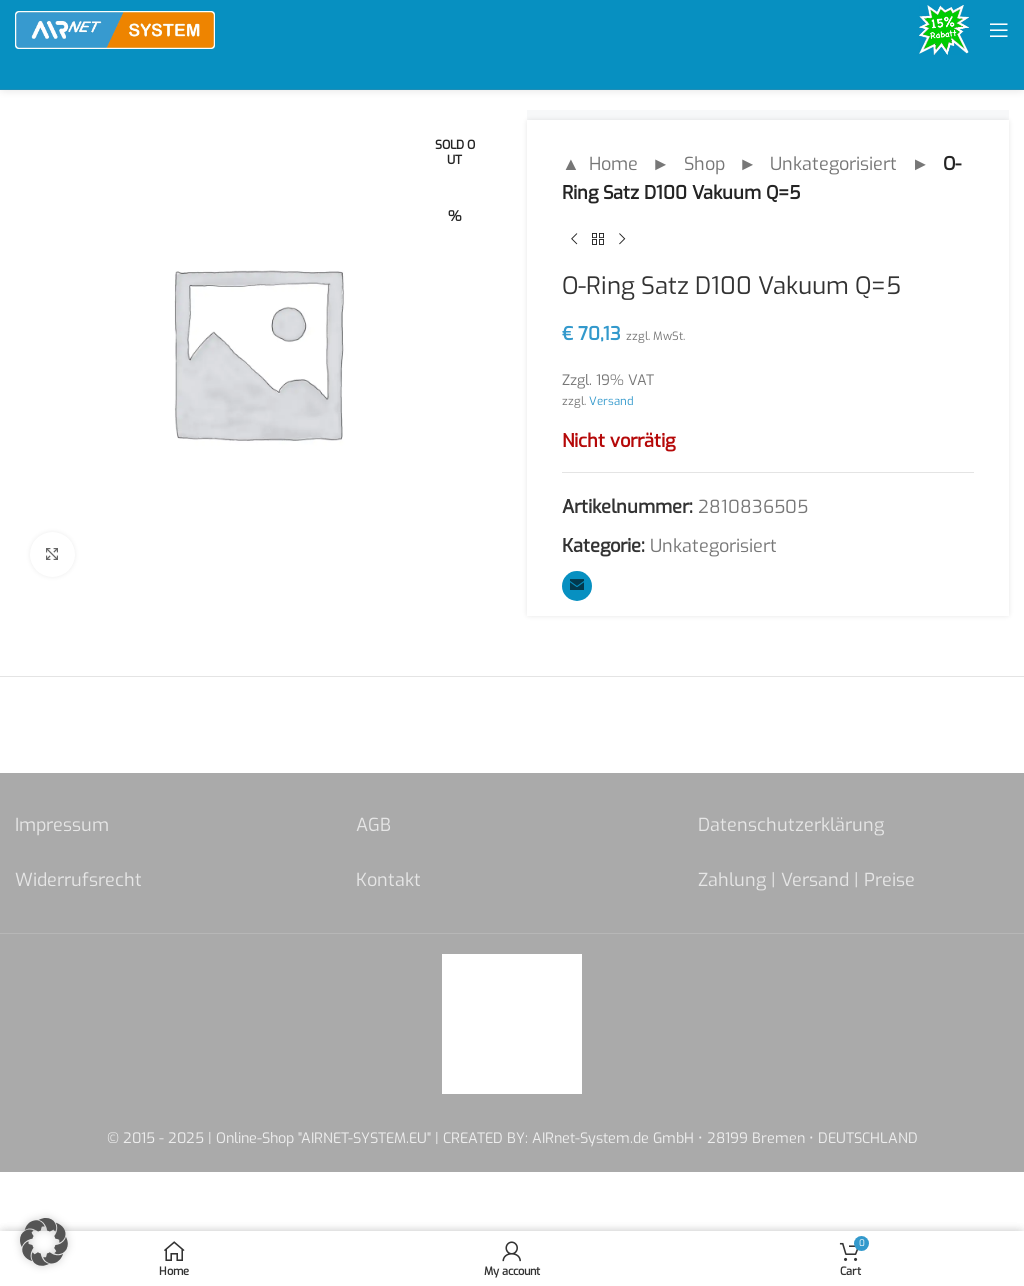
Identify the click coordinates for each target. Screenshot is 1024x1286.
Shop (704, 164)
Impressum (62, 825)
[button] (44, 1242)
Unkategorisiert (833, 164)
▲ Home (600, 164)
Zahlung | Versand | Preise (806, 880)
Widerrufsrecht (78, 880)
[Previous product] (574, 240)
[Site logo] (115, 29)
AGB (373, 825)
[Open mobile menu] (999, 30)
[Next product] (622, 240)
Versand (611, 401)
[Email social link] (577, 586)
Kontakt (388, 880)
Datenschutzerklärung (791, 825)
